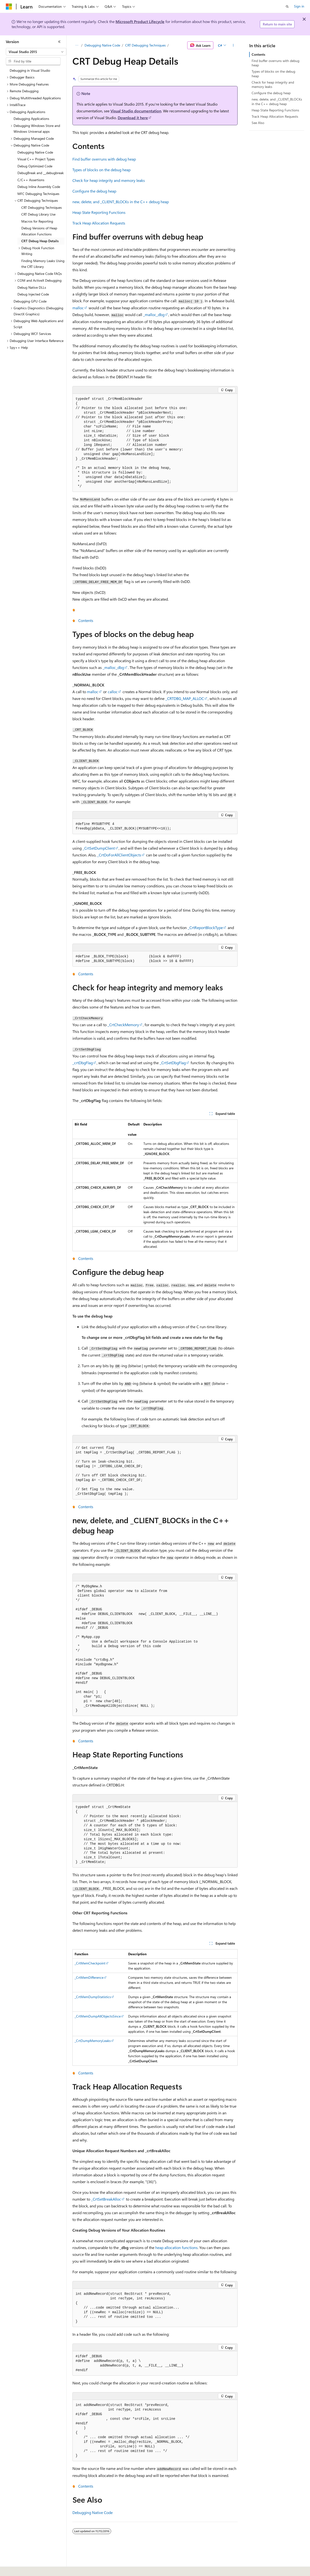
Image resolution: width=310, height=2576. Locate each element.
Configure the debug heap (94, 191)
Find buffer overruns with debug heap (104, 159)
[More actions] (233, 45)
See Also (258, 122)
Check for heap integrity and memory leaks (108, 180)
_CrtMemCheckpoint (90, 1963)
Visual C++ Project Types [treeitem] (36, 159)
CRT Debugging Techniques (145, 45)
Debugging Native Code (102, 45)
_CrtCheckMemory (123, 1024)
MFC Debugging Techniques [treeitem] (38, 193)
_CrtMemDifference (89, 1977)
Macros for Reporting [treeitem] (37, 221)
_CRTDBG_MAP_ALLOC (184, 698)
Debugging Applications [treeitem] (31, 118)
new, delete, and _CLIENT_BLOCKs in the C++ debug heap (120, 201)
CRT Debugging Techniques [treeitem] (41, 207)
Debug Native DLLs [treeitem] (31, 287)
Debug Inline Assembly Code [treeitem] (38, 186)
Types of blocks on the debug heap (101, 169)
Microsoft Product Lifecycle (140, 21)
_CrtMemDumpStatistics (93, 1996)
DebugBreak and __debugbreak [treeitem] (40, 173)
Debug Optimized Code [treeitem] (34, 166)
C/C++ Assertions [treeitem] (30, 180)
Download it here (133, 117)
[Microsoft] (9, 6)
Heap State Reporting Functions (98, 212)
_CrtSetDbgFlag (173, 1062)
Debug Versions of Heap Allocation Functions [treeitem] (39, 231)
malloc (78, 307)
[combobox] (36, 52)
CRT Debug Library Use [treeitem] (38, 214)
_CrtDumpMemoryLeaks (93, 2040)
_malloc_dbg (153, 314)
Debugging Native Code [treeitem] (35, 152)
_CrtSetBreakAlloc (106, 2199)
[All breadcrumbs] (76, 45)
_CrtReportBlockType (205, 927)
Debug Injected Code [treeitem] (33, 294)
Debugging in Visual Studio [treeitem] (30, 70)
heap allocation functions (176, 2247)
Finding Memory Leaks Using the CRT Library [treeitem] (42, 263)
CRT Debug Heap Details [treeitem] (40, 241)
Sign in (299, 6)
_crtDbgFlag (82, 1062)
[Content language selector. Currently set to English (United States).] (28, 2569)
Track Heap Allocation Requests (98, 222)
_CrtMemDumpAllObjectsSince (98, 2016)
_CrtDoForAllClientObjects (119, 854)
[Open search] (287, 6)
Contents (85, 620)
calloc (113, 691)
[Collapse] (59, 41)
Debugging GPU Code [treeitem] (30, 301)
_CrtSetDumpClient (99, 848)
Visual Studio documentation (135, 110)
